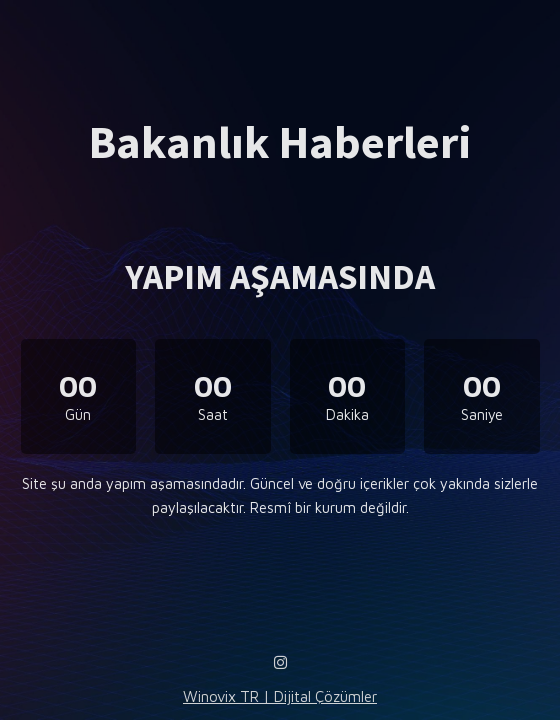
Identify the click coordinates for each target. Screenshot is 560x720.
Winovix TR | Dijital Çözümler (280, 696)
